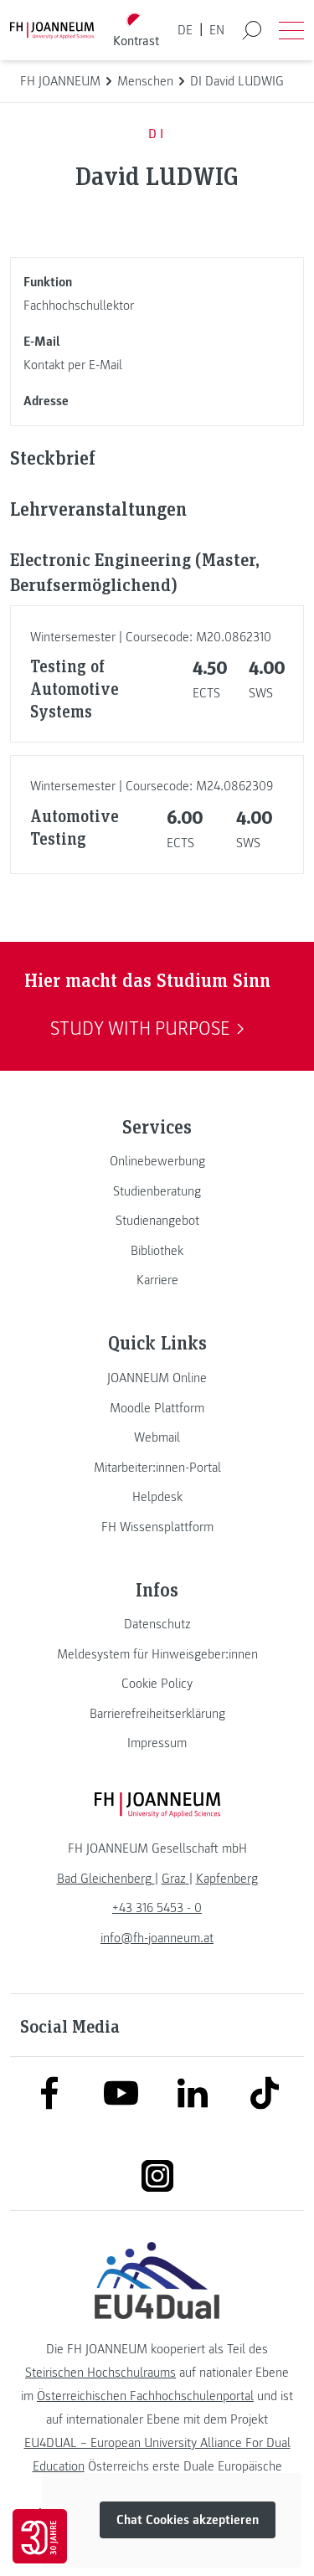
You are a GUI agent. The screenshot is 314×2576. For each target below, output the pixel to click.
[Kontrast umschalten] (135, 30)
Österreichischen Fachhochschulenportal (145, 2396)
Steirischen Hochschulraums (100, 2372)
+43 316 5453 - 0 (157, 1908)
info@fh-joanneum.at (157, 1938)
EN (216, 30)
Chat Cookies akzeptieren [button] (187, 2520)
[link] (157, 1161)
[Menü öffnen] (291, 30)
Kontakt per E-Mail (72, 365)
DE (185, 30)
